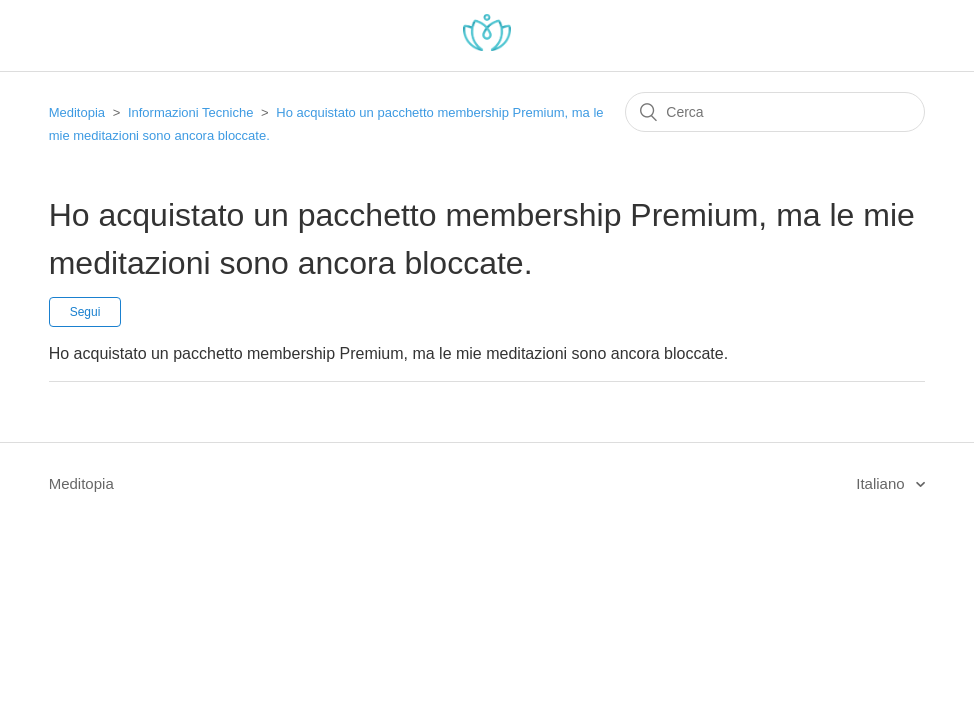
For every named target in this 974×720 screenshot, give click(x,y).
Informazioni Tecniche (191, 112)
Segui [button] (85, 312)
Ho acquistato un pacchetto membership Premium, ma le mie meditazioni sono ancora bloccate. (388, 353)
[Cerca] (775, 112)
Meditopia (77, 112)
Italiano (882, 483)
